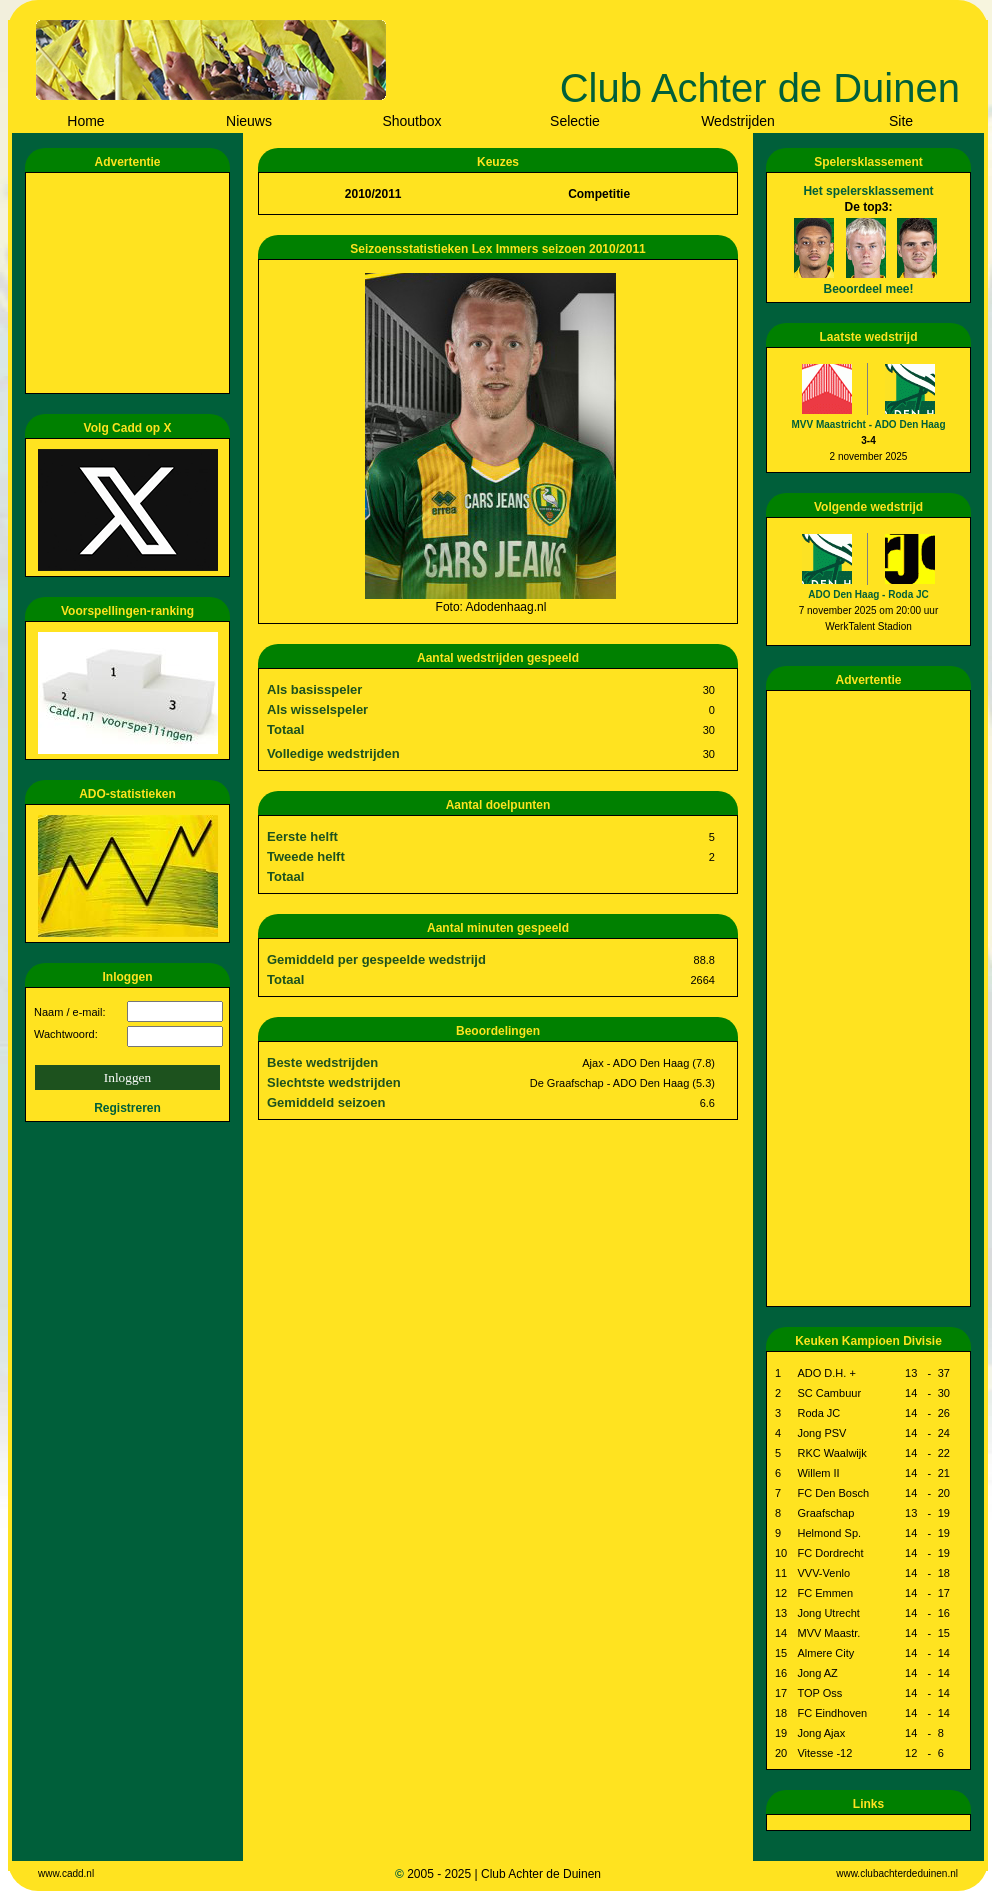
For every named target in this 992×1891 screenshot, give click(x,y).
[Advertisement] (131, 283)
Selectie (575, 121)
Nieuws (249, 121)
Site (901, 121)
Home (85, 121)
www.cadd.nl (66, 1873)
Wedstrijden (738, 121)
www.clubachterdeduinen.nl (897, 1873)
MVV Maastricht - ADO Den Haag (868, 424)
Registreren (127, 1108)
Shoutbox (411, 121)
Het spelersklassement (868, 191)
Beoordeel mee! (868, 289)
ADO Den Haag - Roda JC (868, 594)
